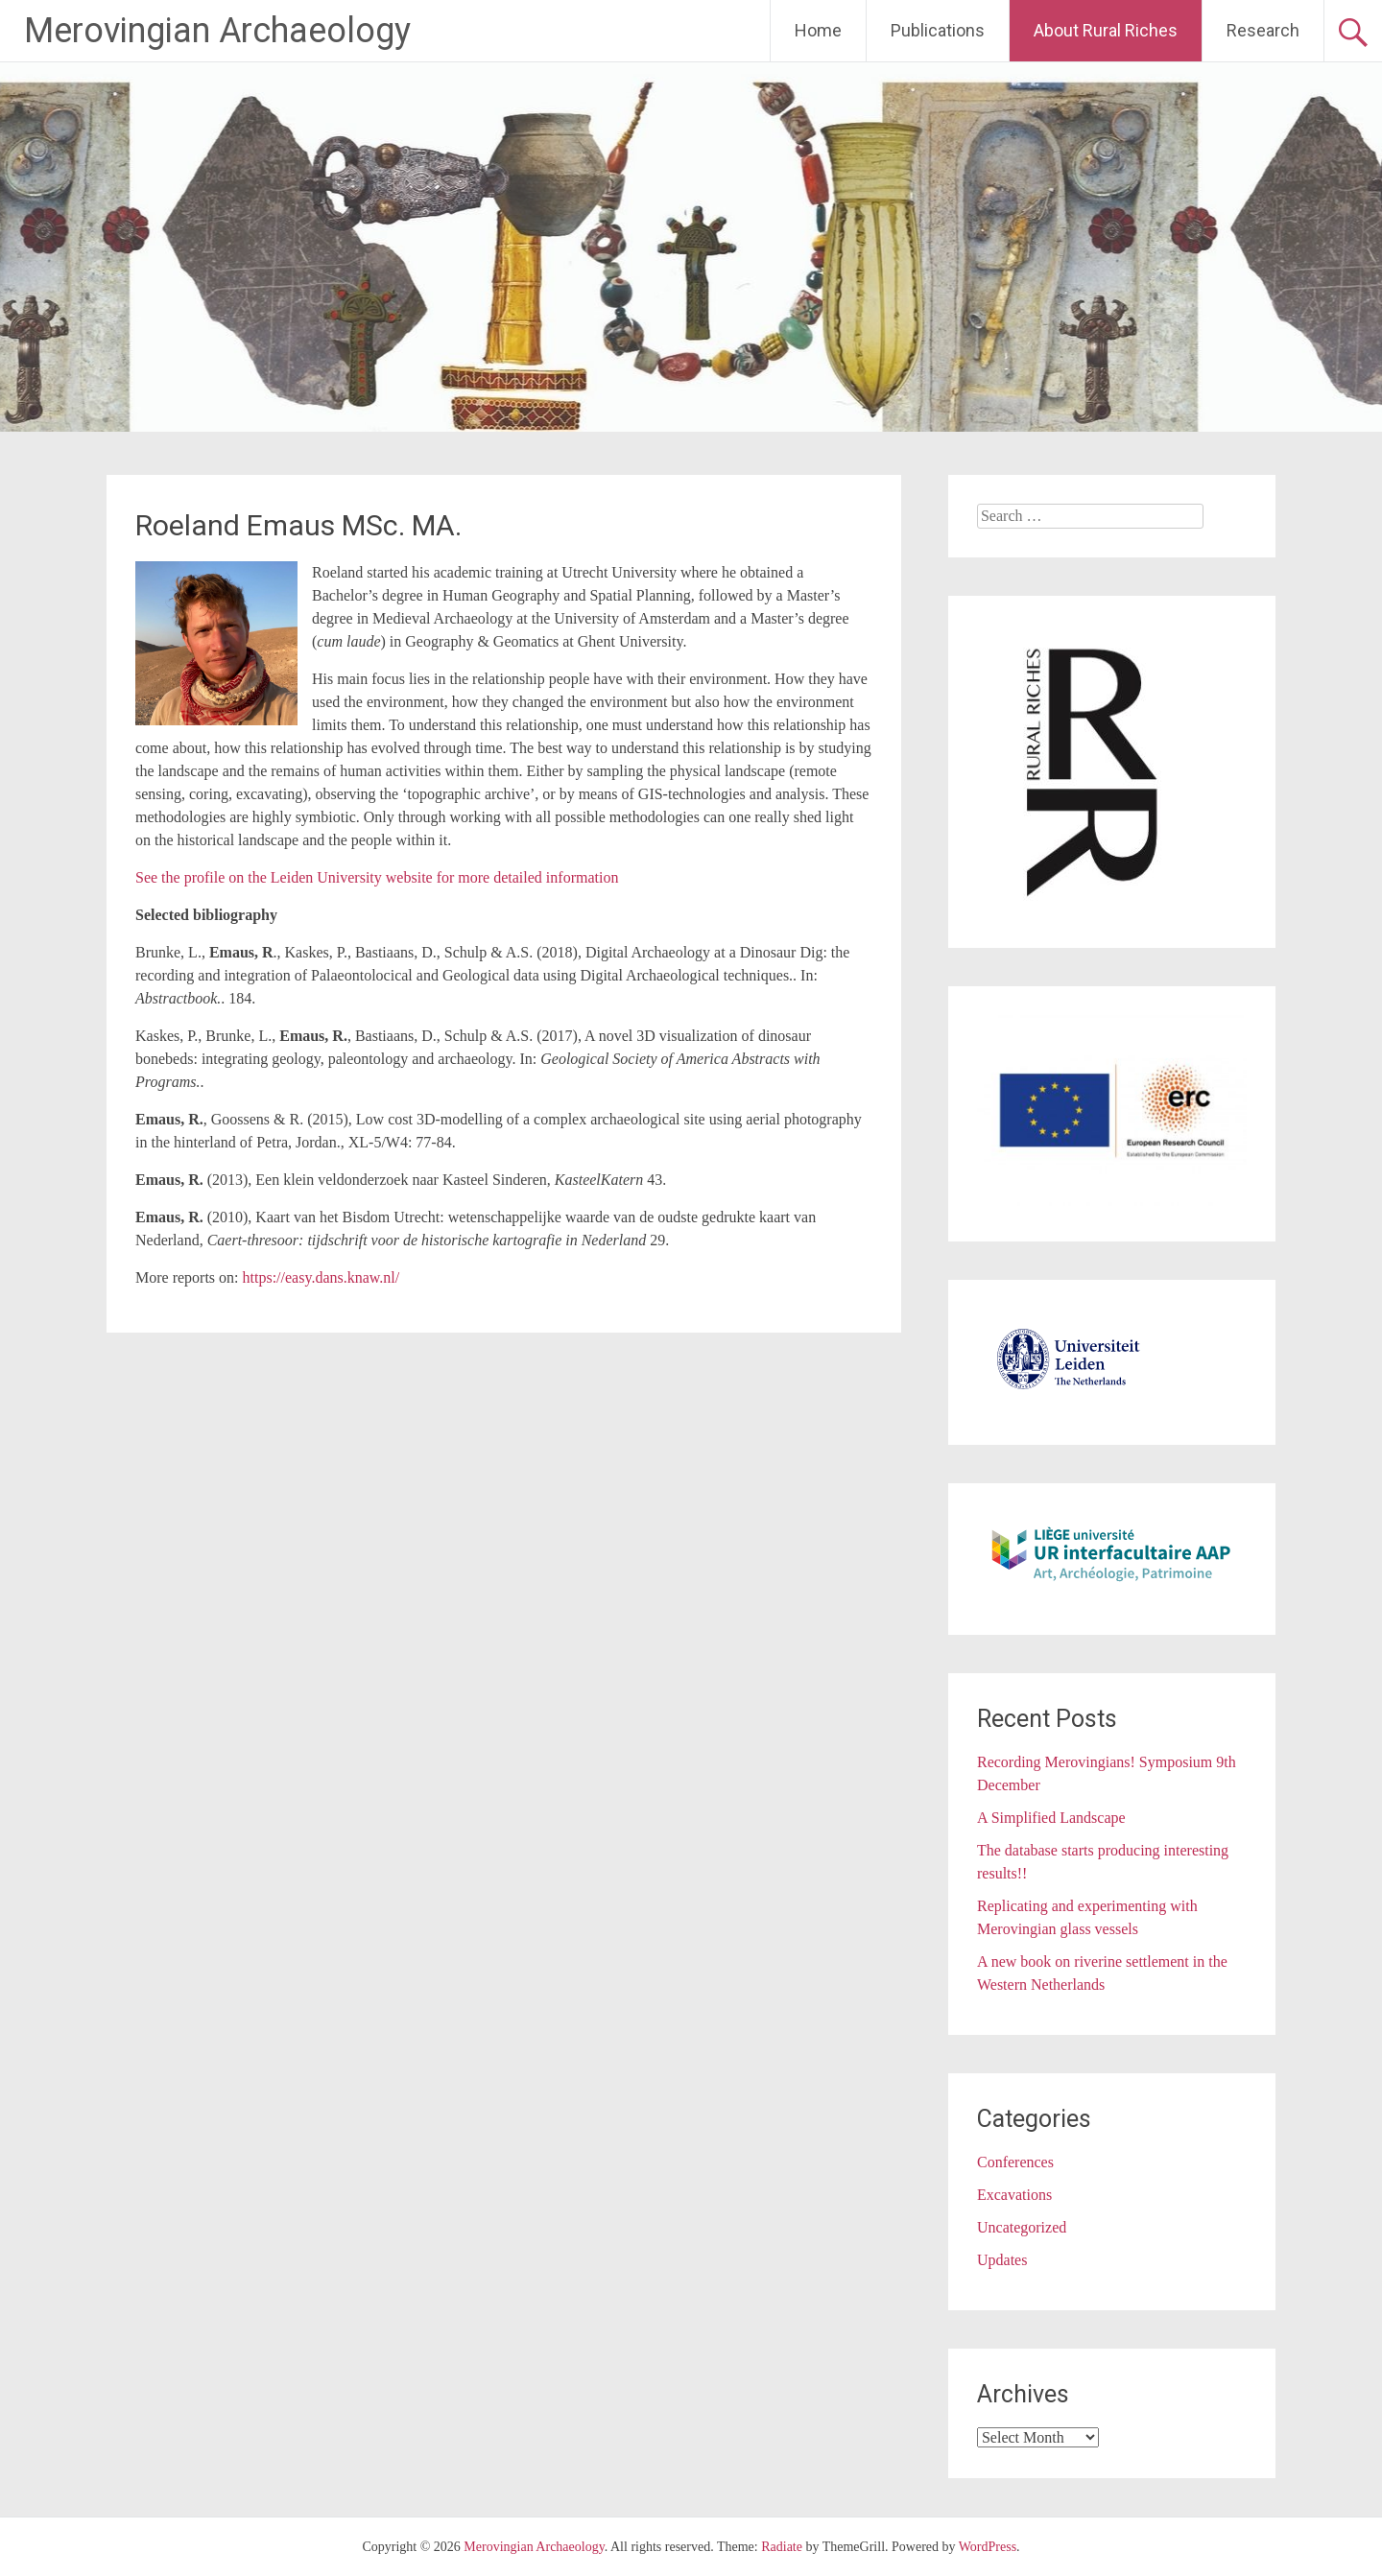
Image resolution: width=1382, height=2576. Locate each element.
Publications (938, 30)
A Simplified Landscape (1051, 1817)
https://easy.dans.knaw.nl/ (321, 1277)
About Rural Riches (1106, 30)
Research (1263, 30)
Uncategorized (1021, 2227)
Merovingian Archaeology (217, 31)
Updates (1002, 2260)
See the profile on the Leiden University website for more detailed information (376, 877)
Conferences (1015, 2162)
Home (818, 30)
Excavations (1014, 2194)
